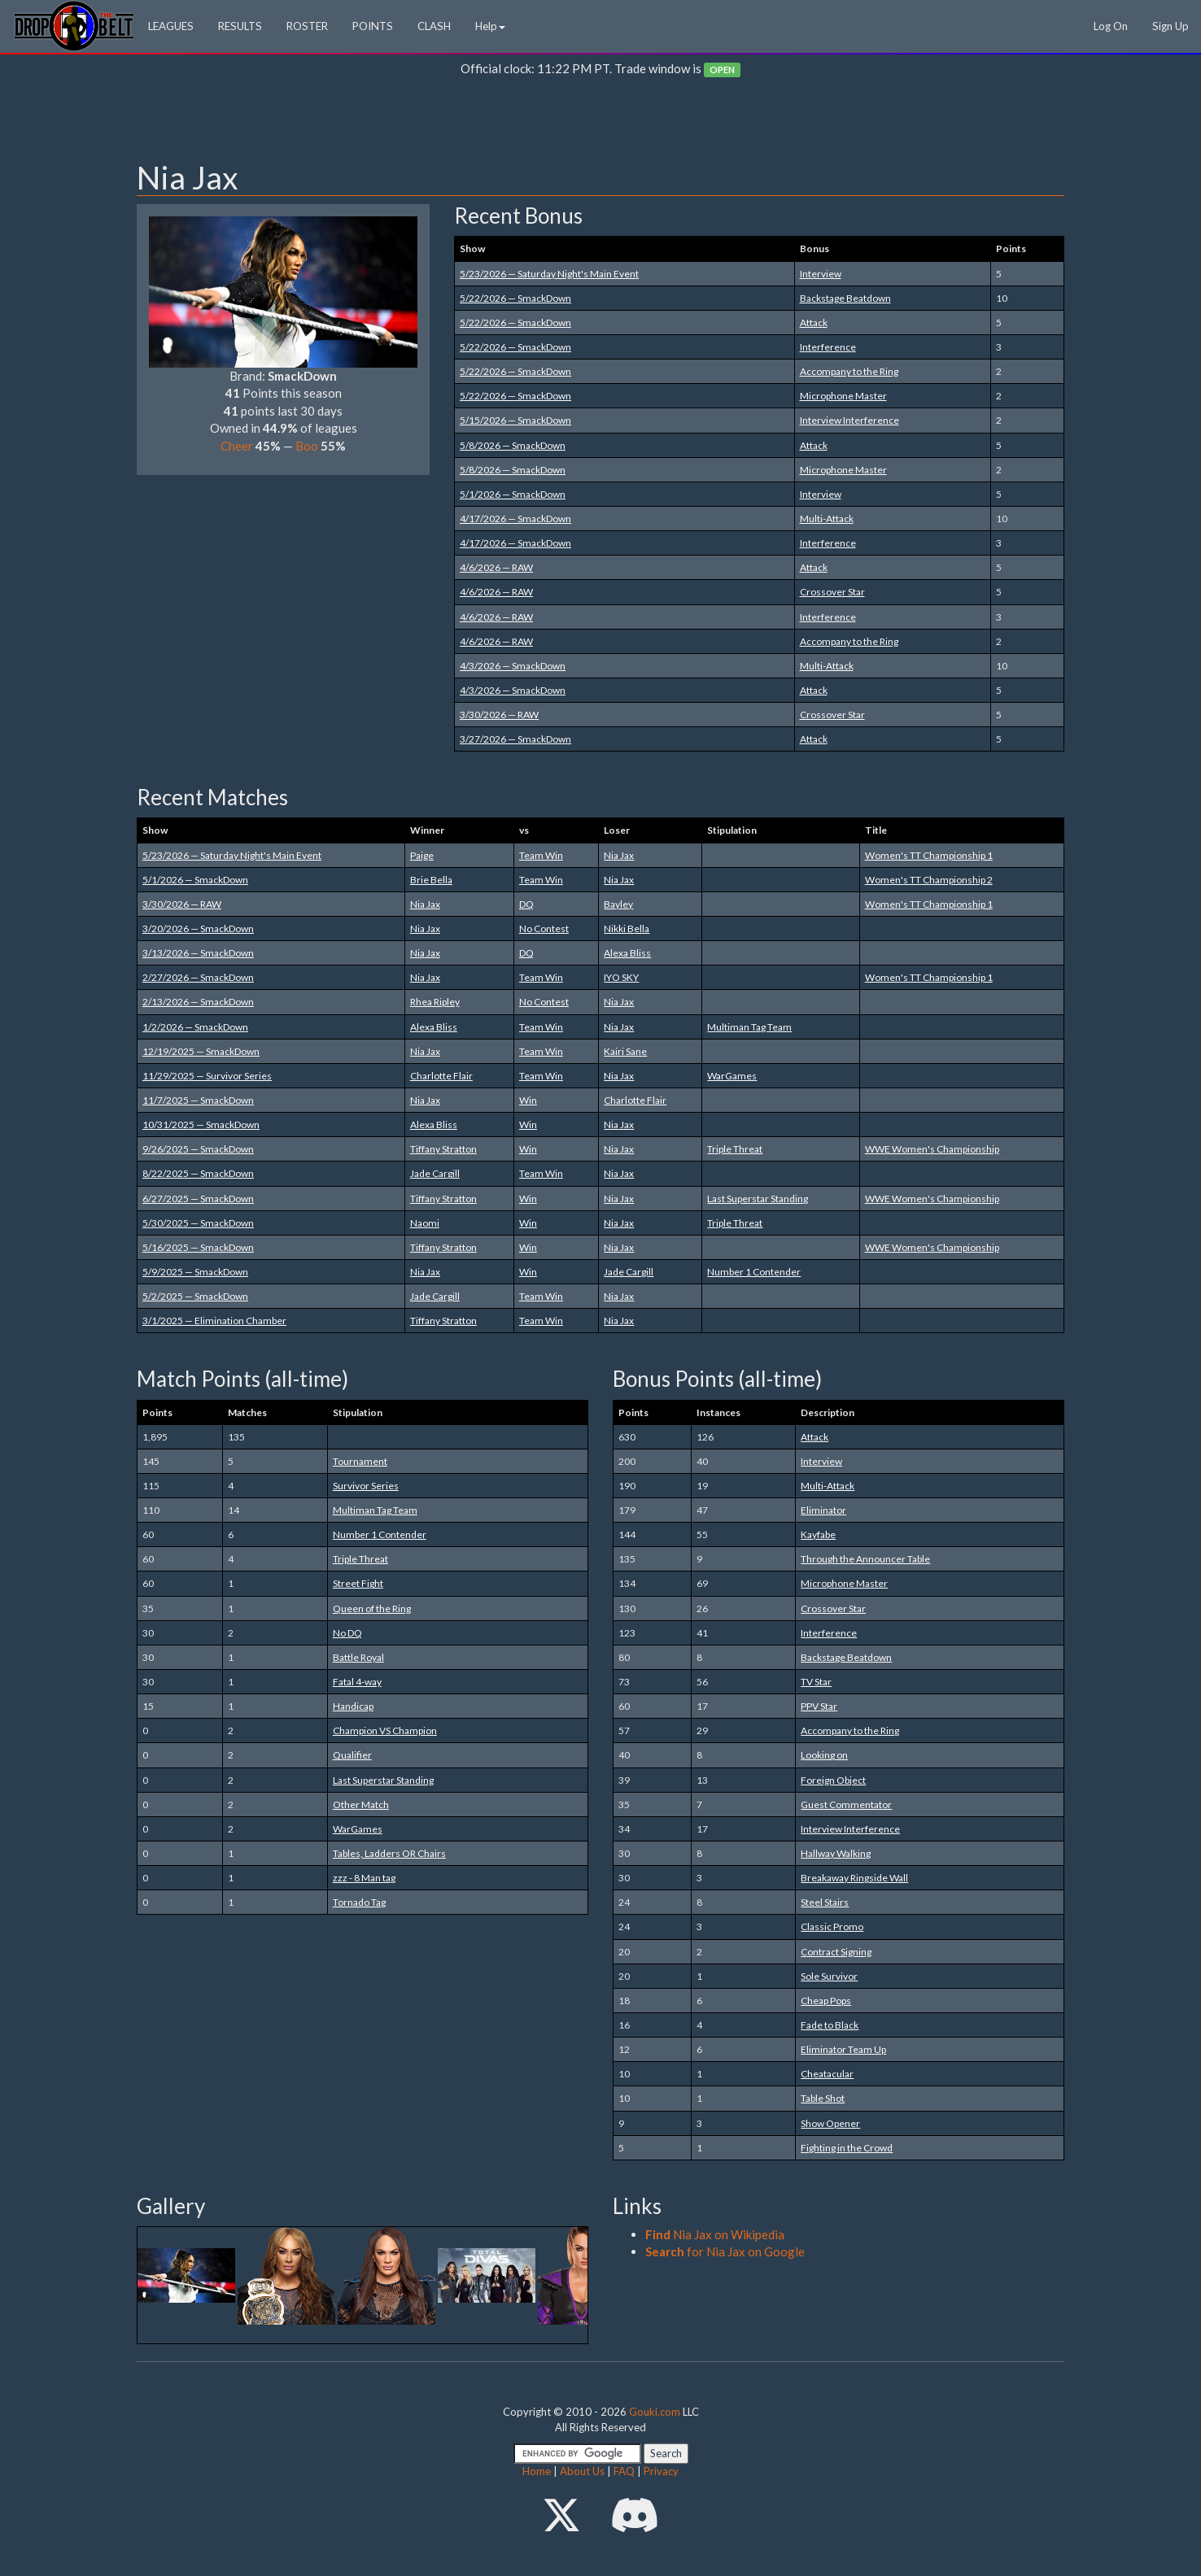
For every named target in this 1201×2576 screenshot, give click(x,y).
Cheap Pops (826, 2000)
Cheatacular (827, 2074)
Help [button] (490, 26)
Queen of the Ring (372, 1608)
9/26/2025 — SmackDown (198, 1149)
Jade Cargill (435, 1173)
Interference (828, 347)
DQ (526, 904)
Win (528, 1100)
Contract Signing (836, 1952)
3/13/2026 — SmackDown (198, 953)
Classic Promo (832, 1926)
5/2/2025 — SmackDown (195, 1296)
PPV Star (819, 1706)
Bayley (618, 904)
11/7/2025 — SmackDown (198, 1100)
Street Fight (358, 1583)
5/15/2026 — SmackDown (515, 420)
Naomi (424, 1223)
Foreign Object (833, 1780)
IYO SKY (621, 977)
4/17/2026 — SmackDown (515, 518)
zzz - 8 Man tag (364, 1878)
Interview (820, 274)
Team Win (541, 855)
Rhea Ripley (435, 1002)
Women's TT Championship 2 (929, 880)
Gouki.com (654, 2411)
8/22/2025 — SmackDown (198, 1173)
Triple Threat (734, 1149)
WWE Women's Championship (932, 1149)
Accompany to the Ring (849, 371)
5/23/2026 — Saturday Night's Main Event (549, 274)
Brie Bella (431, 880)
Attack (814, 322)
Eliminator (823, 1510)
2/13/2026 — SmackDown (198, 1002)
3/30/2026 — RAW (499, 714)
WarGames (732, 1076)
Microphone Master (843, 396)
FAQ (624, 2471)
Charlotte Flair (441, 1076)
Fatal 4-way (357, 1682)
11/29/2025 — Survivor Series (207, 1076)
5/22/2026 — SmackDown (515, 298)
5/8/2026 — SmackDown (513, 445)
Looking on (824, 1755)
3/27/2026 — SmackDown (515, 739)
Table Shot (823, 2098)
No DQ (347, 1633)
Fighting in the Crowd (847, 2148)
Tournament (360, 1461)
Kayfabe (818, 1534)
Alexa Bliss (627, 953)
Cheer (237, 445)
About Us (582, 2471)
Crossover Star (832, 592)
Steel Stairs (825, 1902)
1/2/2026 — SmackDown (195, 1027)
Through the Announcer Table (865, 1559)
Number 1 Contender (754, 1272)
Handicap (353, 1706)
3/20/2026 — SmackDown (198, 928)
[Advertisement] (600, 122)
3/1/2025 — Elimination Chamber (214, 1320)
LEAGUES (171, 26)
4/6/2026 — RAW (496, 567)
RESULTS (240, 26)
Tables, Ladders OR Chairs (389, 1853)
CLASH (434, 26)
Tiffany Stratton (443, 1149)
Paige (422, 855)
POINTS (372, 26)
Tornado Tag (359, 1902)
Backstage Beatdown (845, 298)
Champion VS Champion (385, 1730)
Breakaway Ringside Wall (854, 1878)
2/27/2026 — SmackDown (198, 977)
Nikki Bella (626, 928)
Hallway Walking (836, 1853)
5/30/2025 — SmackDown (198, 1223)
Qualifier (352, 1755)
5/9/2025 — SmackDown (195, 1272)
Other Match (361, 1804)
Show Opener (830, 2123)
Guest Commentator (846, 1804)
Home (536, 2471)
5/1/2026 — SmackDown (513, 494)
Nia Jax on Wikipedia (714, 2234)
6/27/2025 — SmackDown (198, 1198)
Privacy (661, 2471)
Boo (306, 445)
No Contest (544, 928)
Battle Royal (358, 1657)
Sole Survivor (829, 1976)
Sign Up (1170, 26)
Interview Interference (849, 420)
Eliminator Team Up (843, 2049)
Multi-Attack (827, 518)
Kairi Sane (625, 1051)
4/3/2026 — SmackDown (513, 666)
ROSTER (307, 26)
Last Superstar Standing (757, 1198)
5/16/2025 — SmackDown (198, 1247)
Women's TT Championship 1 (929, 855)
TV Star (816, 1682)
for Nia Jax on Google (725, 2251)
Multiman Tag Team (749, 1027)
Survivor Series (366, 1486)
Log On (1111, 26)
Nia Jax (619, 855)
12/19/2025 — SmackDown (201, 1051)
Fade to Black (829, 2025)
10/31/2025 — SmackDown (201, 1124)
